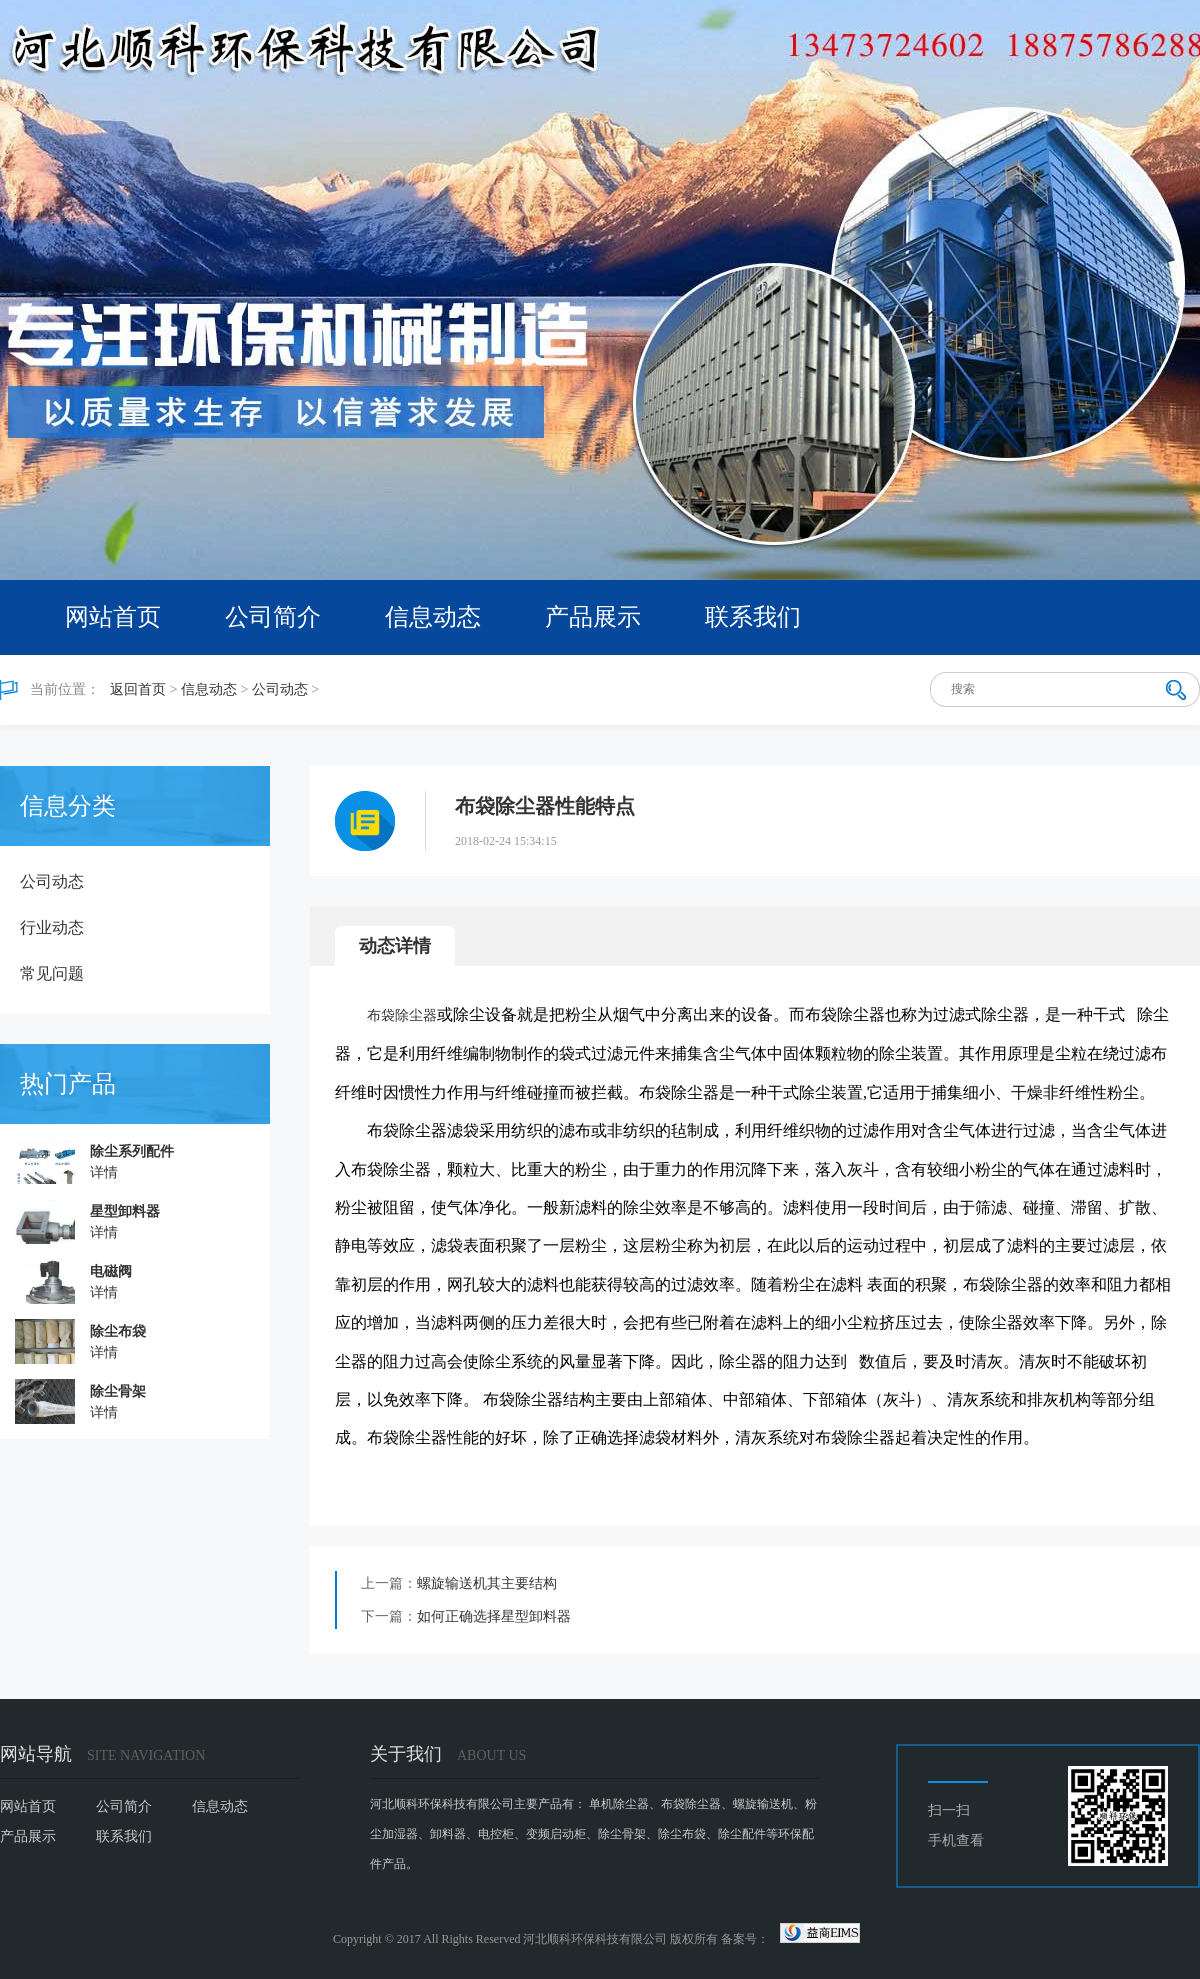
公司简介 (273, 617)
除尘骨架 (118, 1391)
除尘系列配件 (132, 1151)
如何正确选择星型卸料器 (494, 1616)
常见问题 (52, 973)
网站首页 (113, 617)
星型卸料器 (125, 1211)
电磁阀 (111, 1271)
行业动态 (52, 927)
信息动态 (433, 617)
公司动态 (280, 689)
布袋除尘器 (402, 1015)
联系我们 (753, 617)
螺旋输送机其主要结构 (487, 1583)
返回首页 (138, 689)
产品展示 (593, 617)
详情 (104, 1172)
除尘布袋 (118, 1331)
